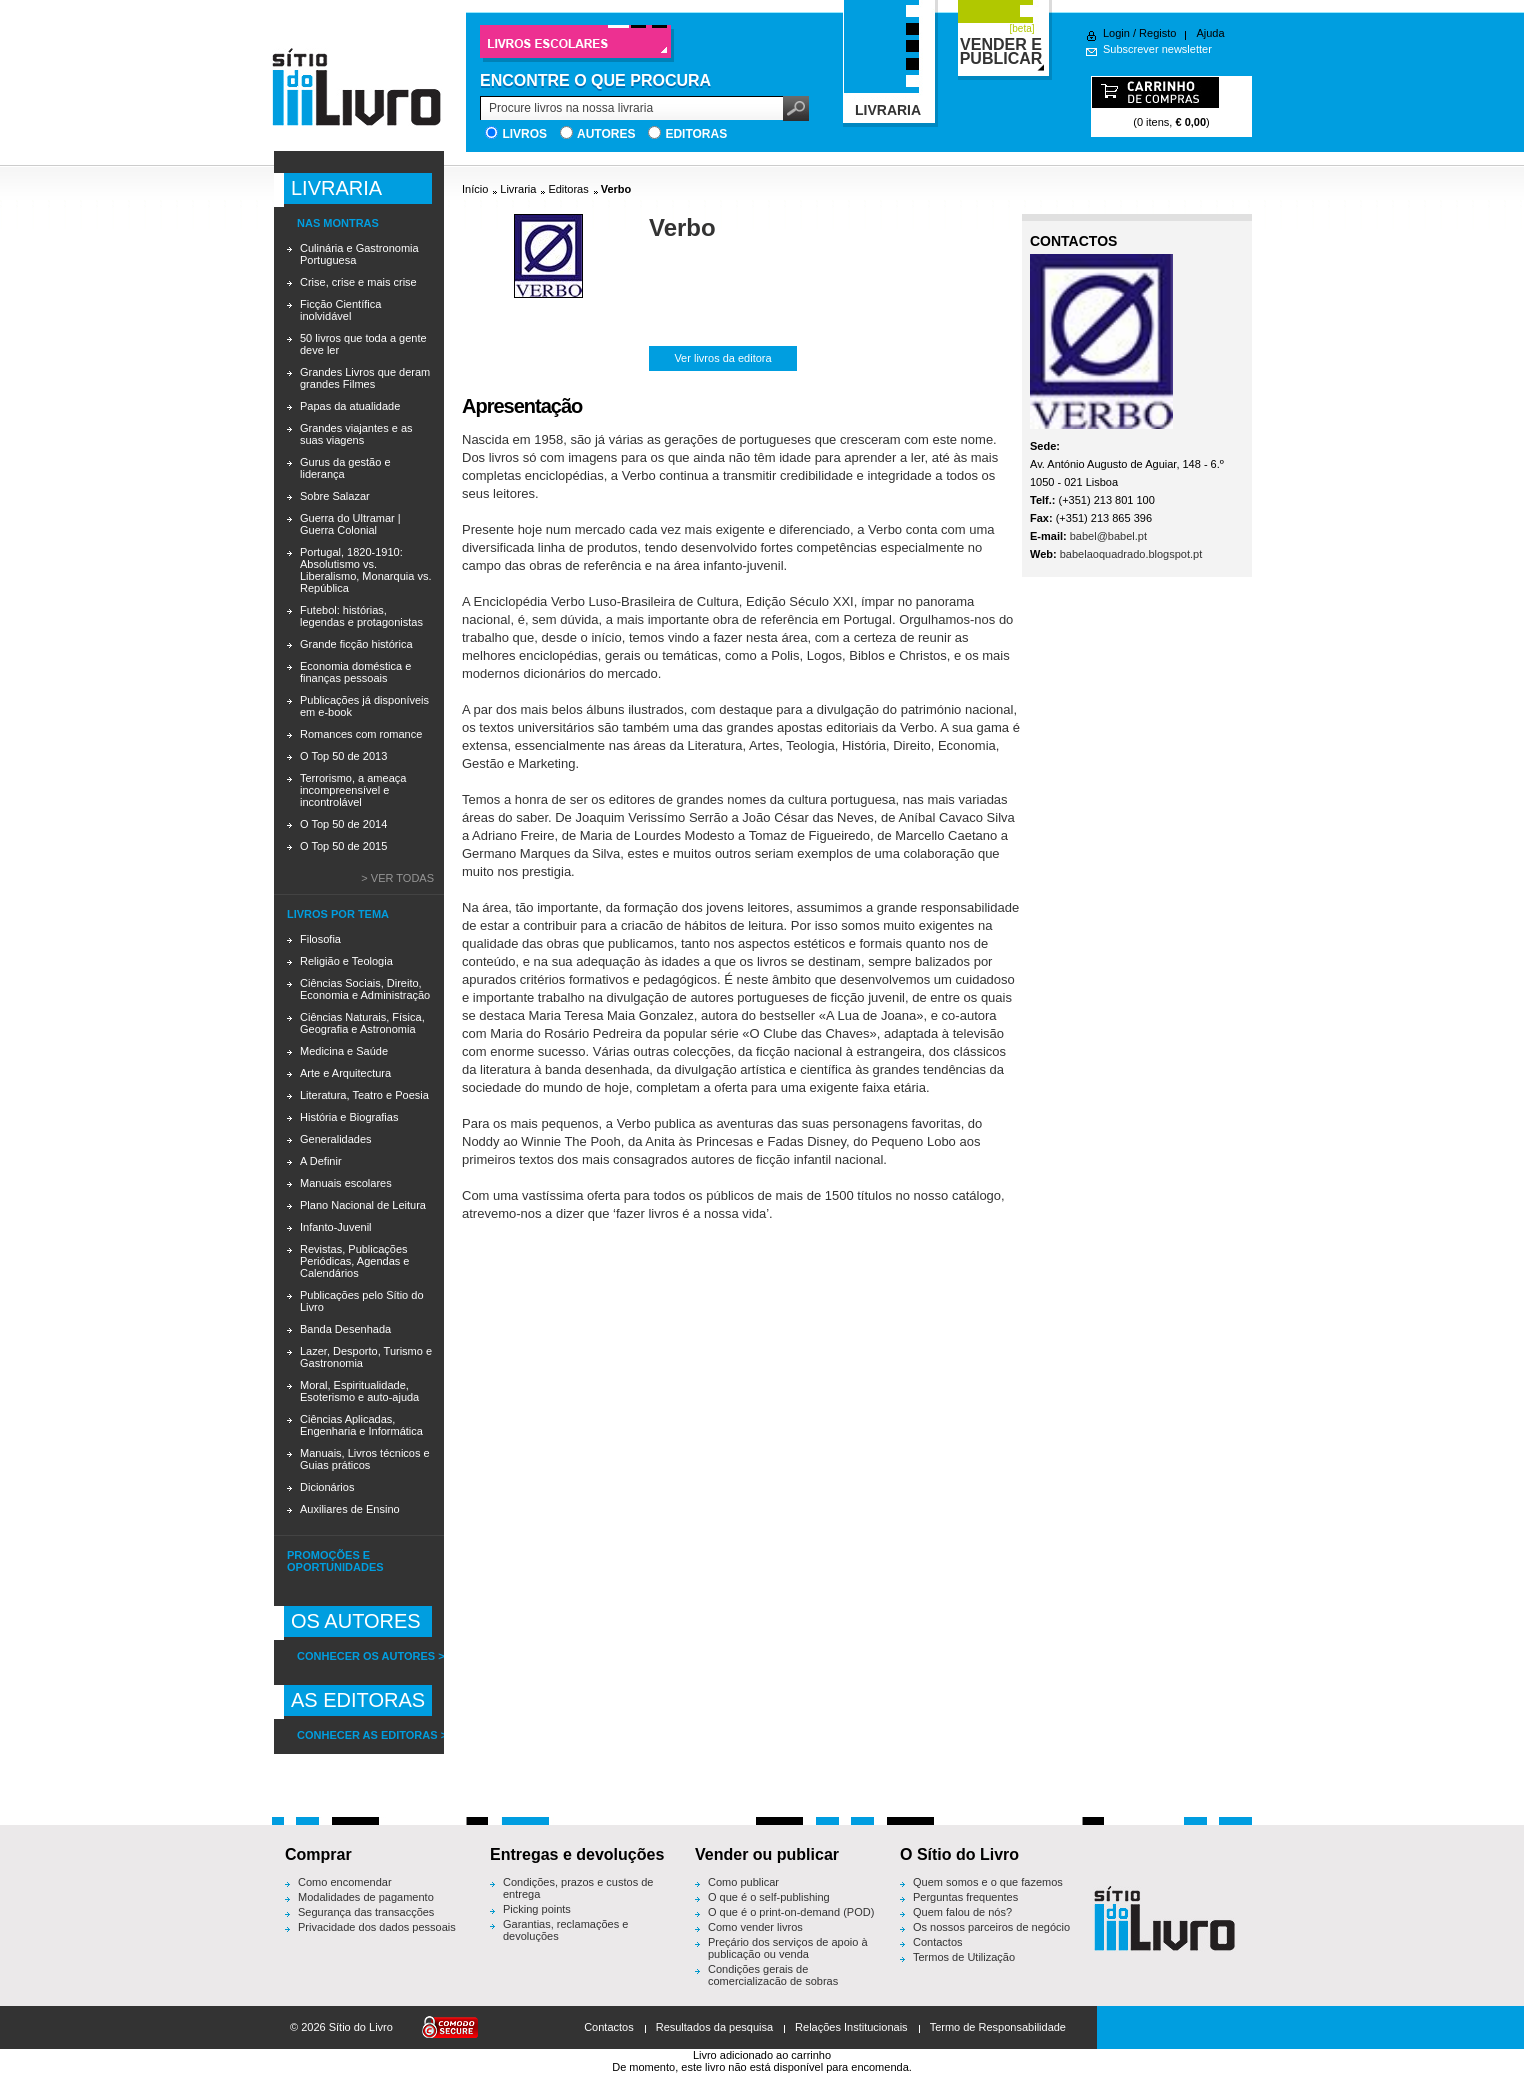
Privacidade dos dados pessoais (377, 1927)
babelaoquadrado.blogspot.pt (1131, 554)
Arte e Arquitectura (345, 1073)
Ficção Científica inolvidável (340, 310)
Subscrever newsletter (1157, 49)
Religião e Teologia (346, 961)
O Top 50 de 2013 (343, 756)
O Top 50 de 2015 (343, 846)
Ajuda (1210, 33)
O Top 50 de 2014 (343, 824)
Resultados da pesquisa (714, 2027)
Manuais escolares (346, 1183)
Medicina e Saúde (344, 1051)
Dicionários (327, 1487)
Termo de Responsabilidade (998, 2027)
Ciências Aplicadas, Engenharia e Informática (361, 1425)
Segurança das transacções (366, 1912)
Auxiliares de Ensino (350, 1509)
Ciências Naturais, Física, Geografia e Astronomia (362, 1023)
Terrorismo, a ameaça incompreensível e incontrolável (353, 790)
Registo (1157, 33)
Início (475, 189)
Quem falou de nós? (962, 1912)
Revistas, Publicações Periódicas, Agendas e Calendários (354, 1261)
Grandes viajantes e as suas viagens (356, 434)
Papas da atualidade (350, 406)
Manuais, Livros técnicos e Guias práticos (365, 1459)
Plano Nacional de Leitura (363, 1205)
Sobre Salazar (335, 496)
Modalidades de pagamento (366, 1897)
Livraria (518, 189)
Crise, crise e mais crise (358, 282)
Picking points (537, 1909)
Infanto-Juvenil (336, 1227)
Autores (606, 134)
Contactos (938, 1942)
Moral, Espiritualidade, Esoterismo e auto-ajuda (359, 1391)
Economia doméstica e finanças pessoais (355, 672)
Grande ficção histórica (356, 644)
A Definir (321, 1161)
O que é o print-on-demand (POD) (791, 1912)
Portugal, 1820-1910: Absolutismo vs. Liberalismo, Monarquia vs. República (365, 570)
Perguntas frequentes (965, 1897)
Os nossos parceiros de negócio (991, 1927)
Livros (524, 134)
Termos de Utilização (964, 1957)
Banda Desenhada (345, 1329)
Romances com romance (361, 734)
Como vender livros (755, 1927)
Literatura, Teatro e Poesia (364, 1095)
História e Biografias (349, 1117)
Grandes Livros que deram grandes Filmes (365, 378)
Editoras (696, 134)
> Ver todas (397, 878)
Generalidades (336, 1139)
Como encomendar (345, 1882)
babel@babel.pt (1108, 536)
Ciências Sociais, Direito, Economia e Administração (365, 989)
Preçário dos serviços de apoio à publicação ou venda (788, 1948)
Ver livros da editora (722, 358)
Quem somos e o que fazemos (988, 1882)
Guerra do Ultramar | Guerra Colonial (350, 524)
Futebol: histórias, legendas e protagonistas (361, 616)
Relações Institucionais (851, 2027)
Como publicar (743, 1882)
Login (1116, 33)
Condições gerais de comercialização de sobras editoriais (773, 1981)
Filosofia (320, 939)
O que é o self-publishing (769, 1897)
